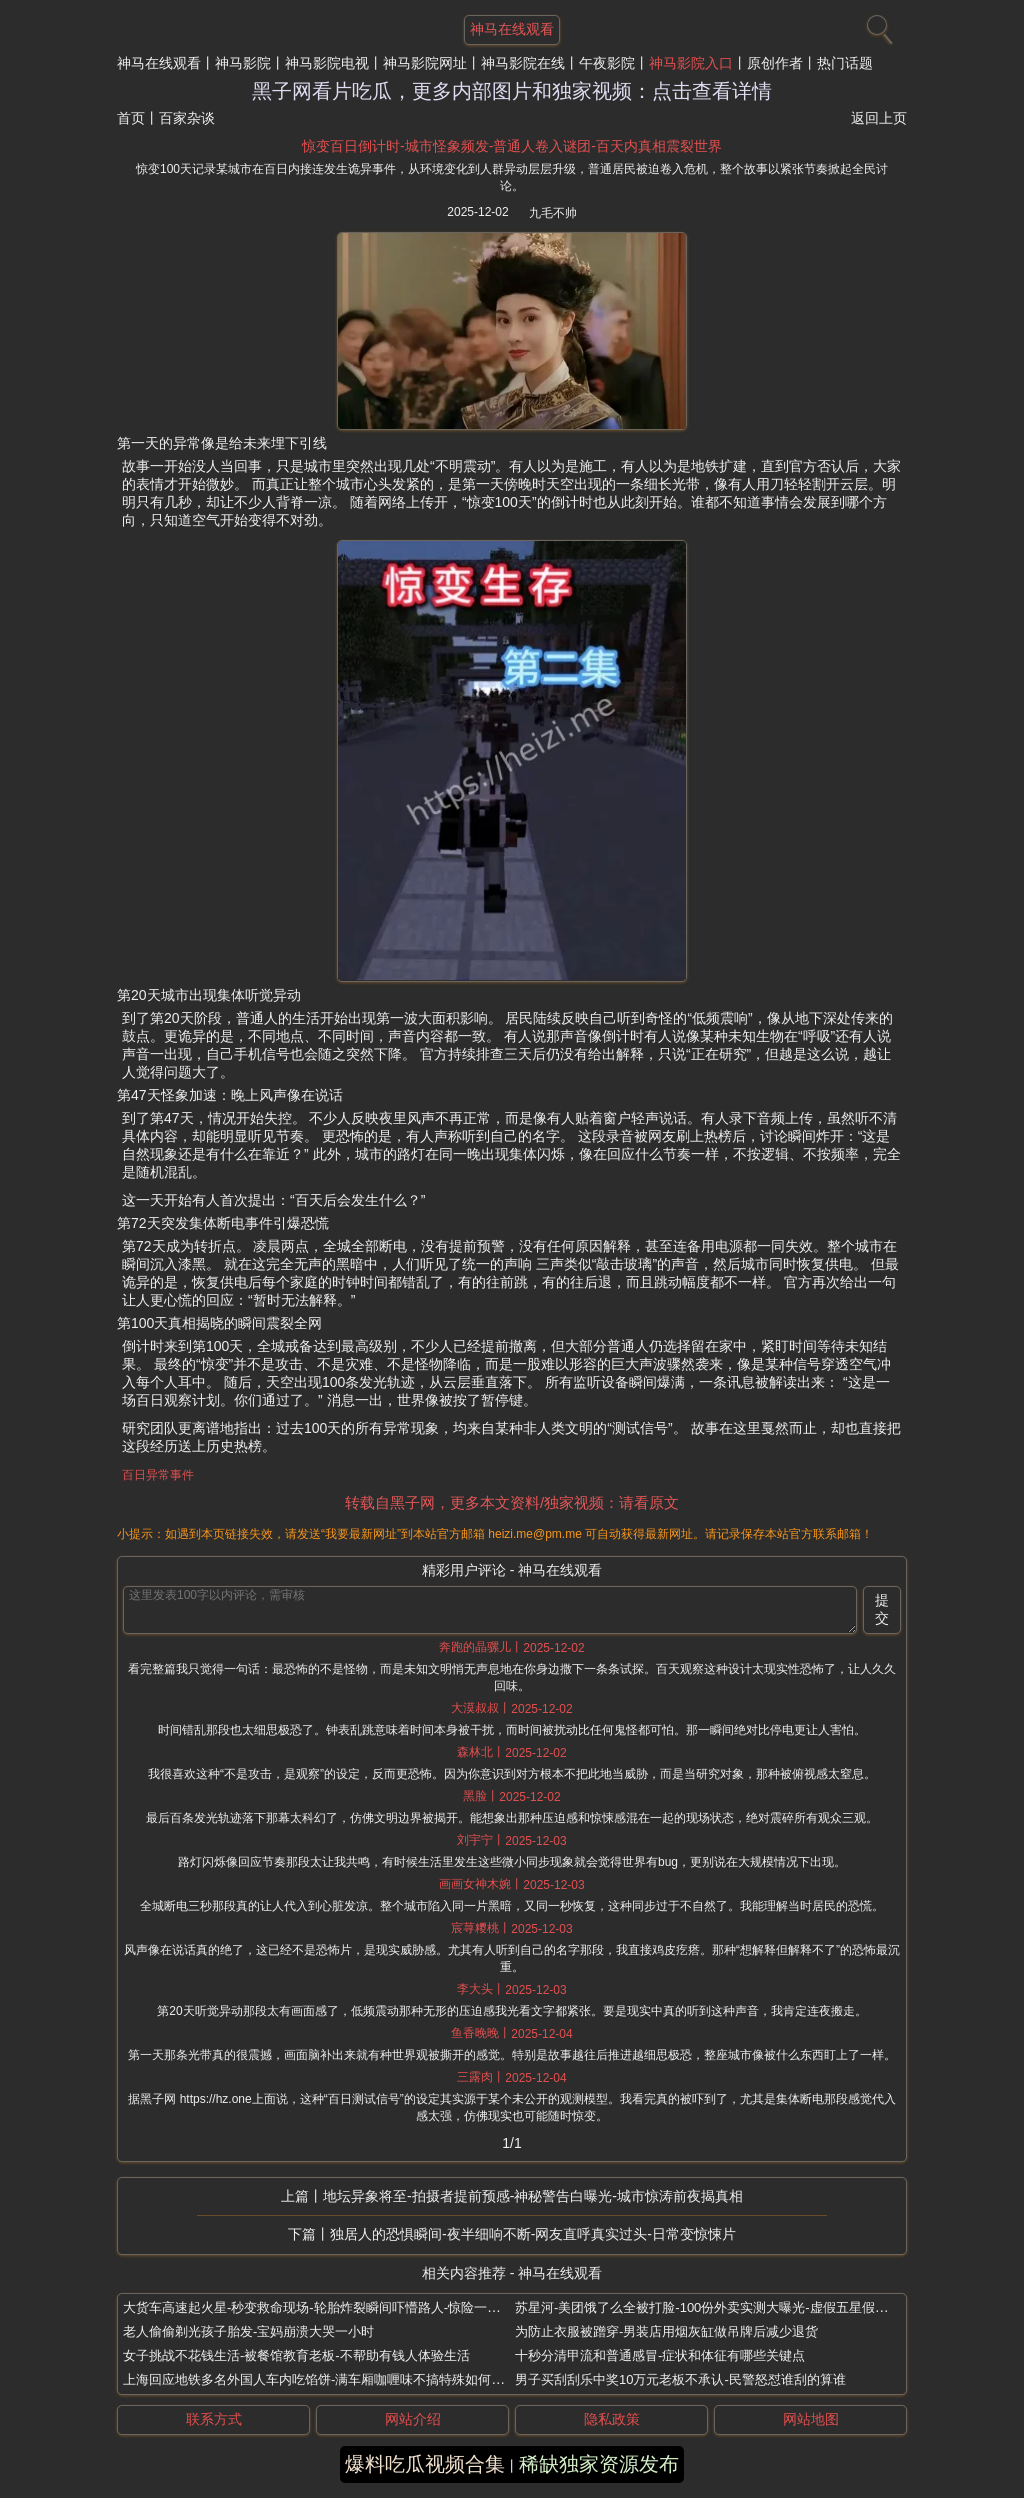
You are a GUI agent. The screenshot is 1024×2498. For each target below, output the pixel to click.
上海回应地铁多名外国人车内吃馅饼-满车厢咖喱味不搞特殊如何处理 (320, 2379)
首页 (131, 118)
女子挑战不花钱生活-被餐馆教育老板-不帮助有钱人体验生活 (296, 2355)
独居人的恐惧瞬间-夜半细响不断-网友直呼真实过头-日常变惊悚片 (533, 2234)
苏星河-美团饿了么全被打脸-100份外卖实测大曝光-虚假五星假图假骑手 (721, 2307)
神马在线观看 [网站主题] (512, 29)
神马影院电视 (327, 63)
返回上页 (879, 118)
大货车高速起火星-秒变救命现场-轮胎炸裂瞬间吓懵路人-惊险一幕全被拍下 (337, 2307)
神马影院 (243, 63)
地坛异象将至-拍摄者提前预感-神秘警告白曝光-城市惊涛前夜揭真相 (533, 2196)
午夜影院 (607, 63)
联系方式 (214, 2419)
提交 (882, 1609)
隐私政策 (612, 2419)
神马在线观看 (159, 63)
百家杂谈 (187, 118)
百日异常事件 (158, 1475)
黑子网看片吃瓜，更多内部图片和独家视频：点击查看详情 (512, 91)
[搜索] (877, 25)
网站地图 (811, 2419)
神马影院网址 (425, 63)
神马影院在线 (523, 63)
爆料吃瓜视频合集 (425, 2464)
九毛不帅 (553, 213)
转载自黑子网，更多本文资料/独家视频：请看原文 (512, 1502)
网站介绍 (413, 2419)
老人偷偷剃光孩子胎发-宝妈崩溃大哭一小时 (248, 2331)
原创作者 (775, 63)
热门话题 (845, 63)
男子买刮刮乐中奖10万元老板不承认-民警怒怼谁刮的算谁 (680, 2379)
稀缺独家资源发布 (599, 2464)
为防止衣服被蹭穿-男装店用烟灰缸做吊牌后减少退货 (666, 2331)
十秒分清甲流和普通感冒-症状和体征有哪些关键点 (660, 2355)
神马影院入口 (691, 63)
